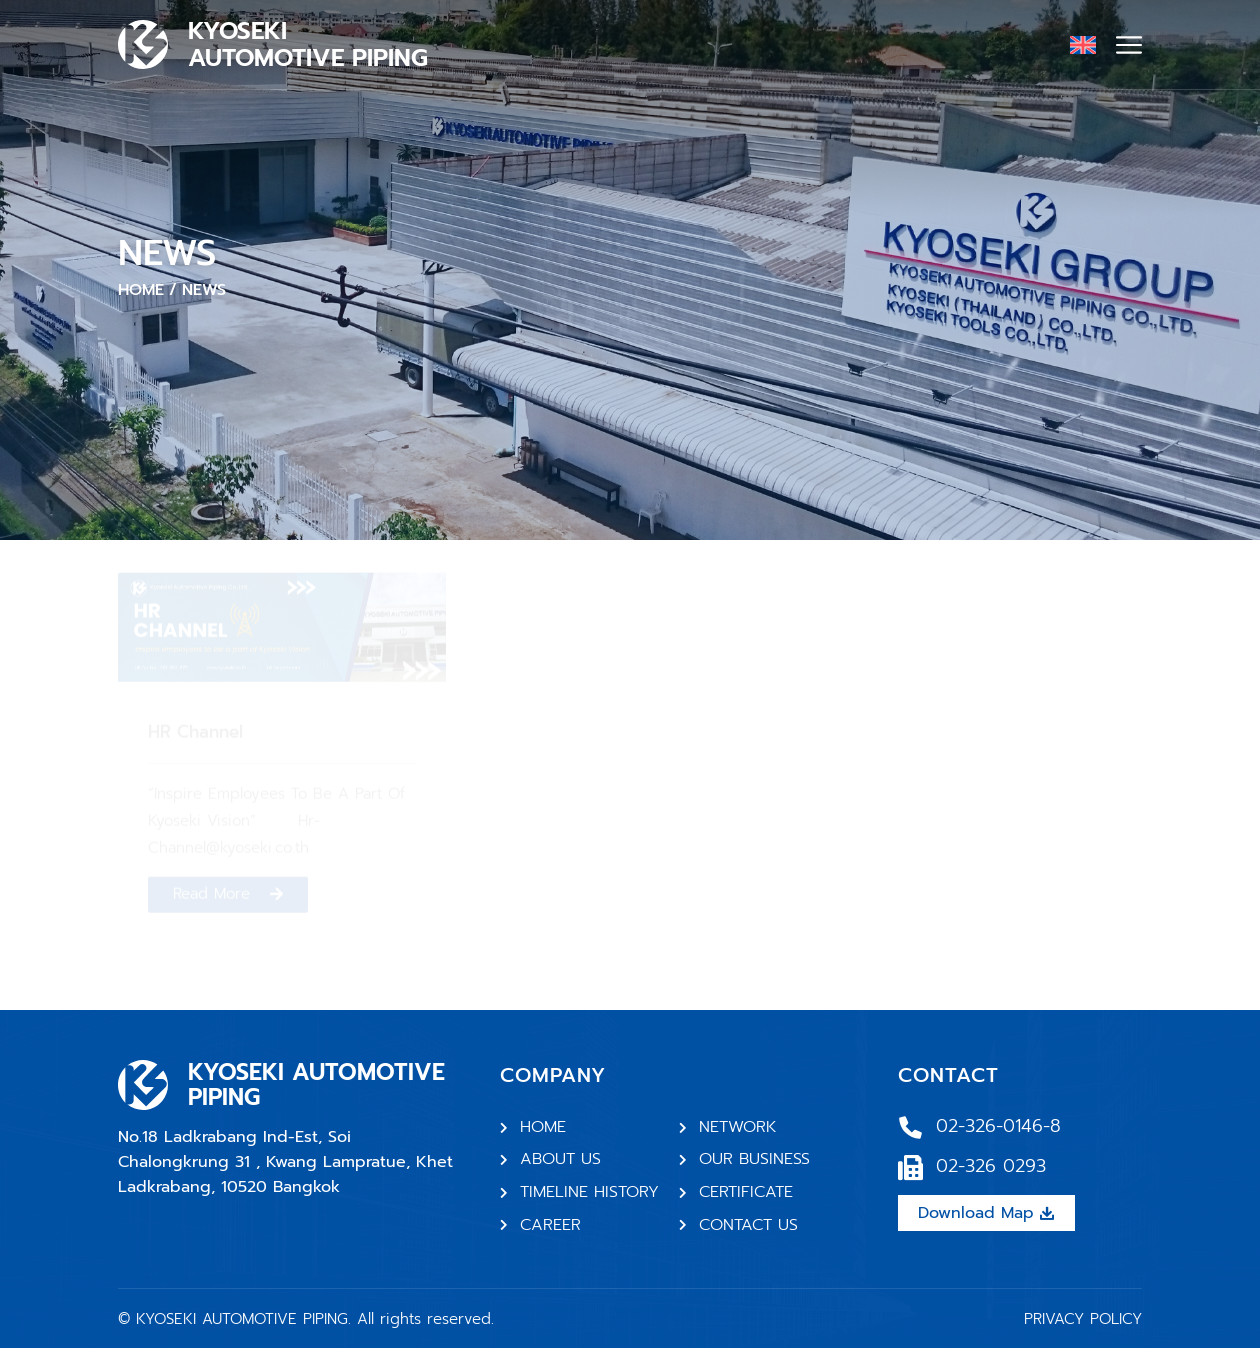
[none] (1083, 44)
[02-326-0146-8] (910, 1127)
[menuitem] (1083, 44)
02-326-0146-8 (998, 1126)
